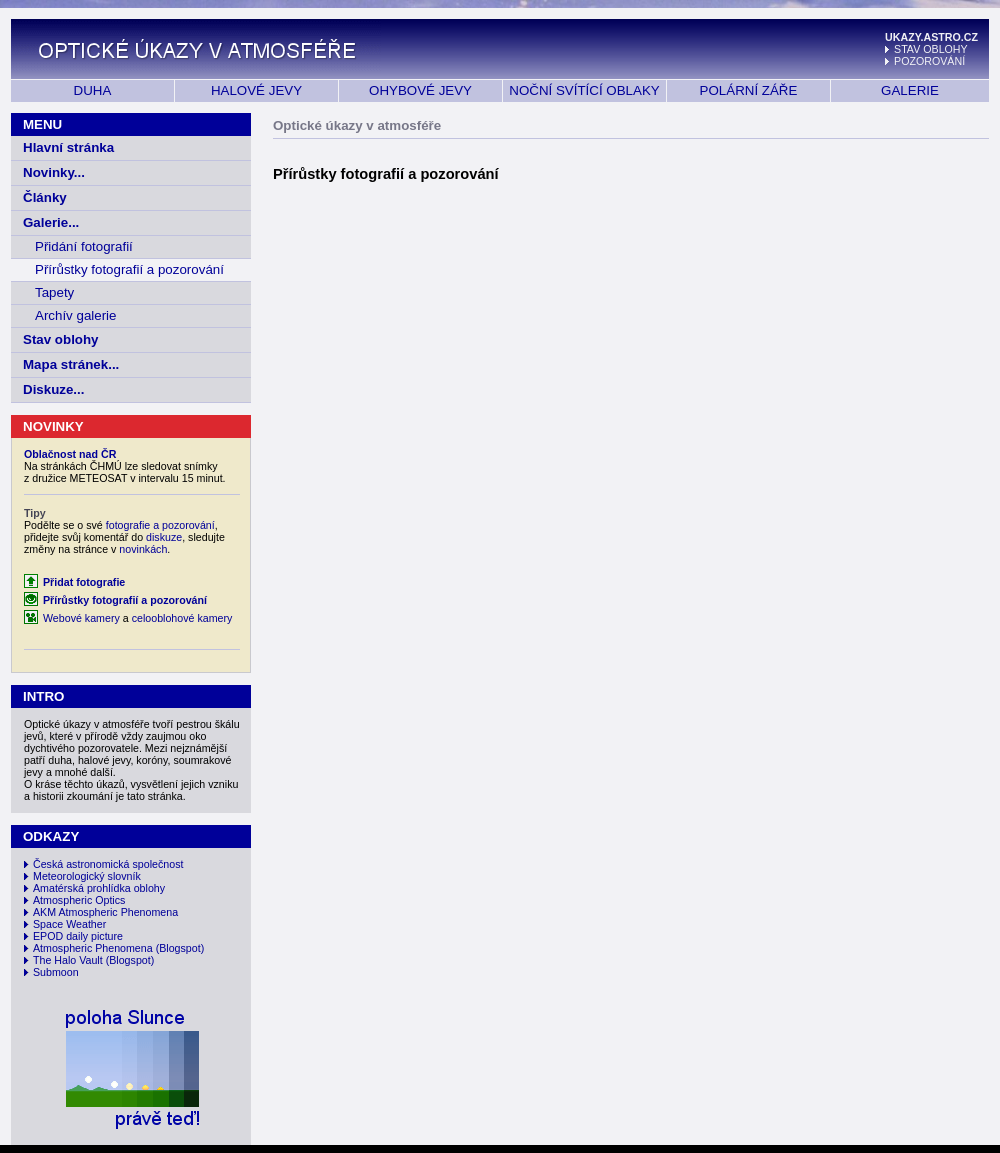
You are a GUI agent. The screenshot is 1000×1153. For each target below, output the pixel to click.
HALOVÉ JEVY (256, 90)
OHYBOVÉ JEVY (420, 90)
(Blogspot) (180, 948)
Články (45, 197)
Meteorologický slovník (87, 876)
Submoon (56, 972)
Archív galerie (76, 315)
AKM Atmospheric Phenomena (105, 912)
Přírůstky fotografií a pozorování (129, 269)
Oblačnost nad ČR (70, 454)
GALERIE (910, 90)
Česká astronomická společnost (108, 864)
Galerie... (51, 222)
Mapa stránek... (71, 364)
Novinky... (54, 172)
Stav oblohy (61, 339)
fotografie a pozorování (160, 525)
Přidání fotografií (84, 246)
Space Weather (69, 924)
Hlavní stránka (68, 147)
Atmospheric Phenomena (93, 948)
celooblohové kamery (182, 618)
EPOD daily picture (78, 936)
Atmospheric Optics (79, 900)
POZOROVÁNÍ (929, 61)
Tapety (54, 292)
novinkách (143, 549)
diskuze (164, 537)
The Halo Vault (68, 960)
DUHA (93, 90)
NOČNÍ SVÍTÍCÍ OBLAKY (584, 90)
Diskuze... (53, 389)
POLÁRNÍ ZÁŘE (749, 90)
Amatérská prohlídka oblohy (99, 888)
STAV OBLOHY (931, 49)
